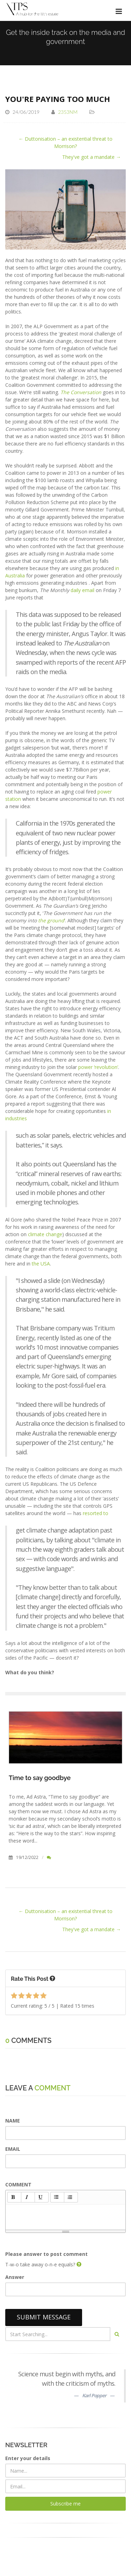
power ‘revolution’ (98, 1067)
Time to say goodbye (40, 1777)
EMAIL (12, 2149)
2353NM (68, 112)
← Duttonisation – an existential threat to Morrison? (65, 142)
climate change (45, 1234)
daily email (82, 590)
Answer (14, 2277)
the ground (51, 920)
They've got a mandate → (91, 157)
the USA (41, 1263)
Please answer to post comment (46, 2254)
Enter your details (27, 2458)
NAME (12, 2120)
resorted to (95, 1513)
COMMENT (18, 2184)
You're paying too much (57, 99)
